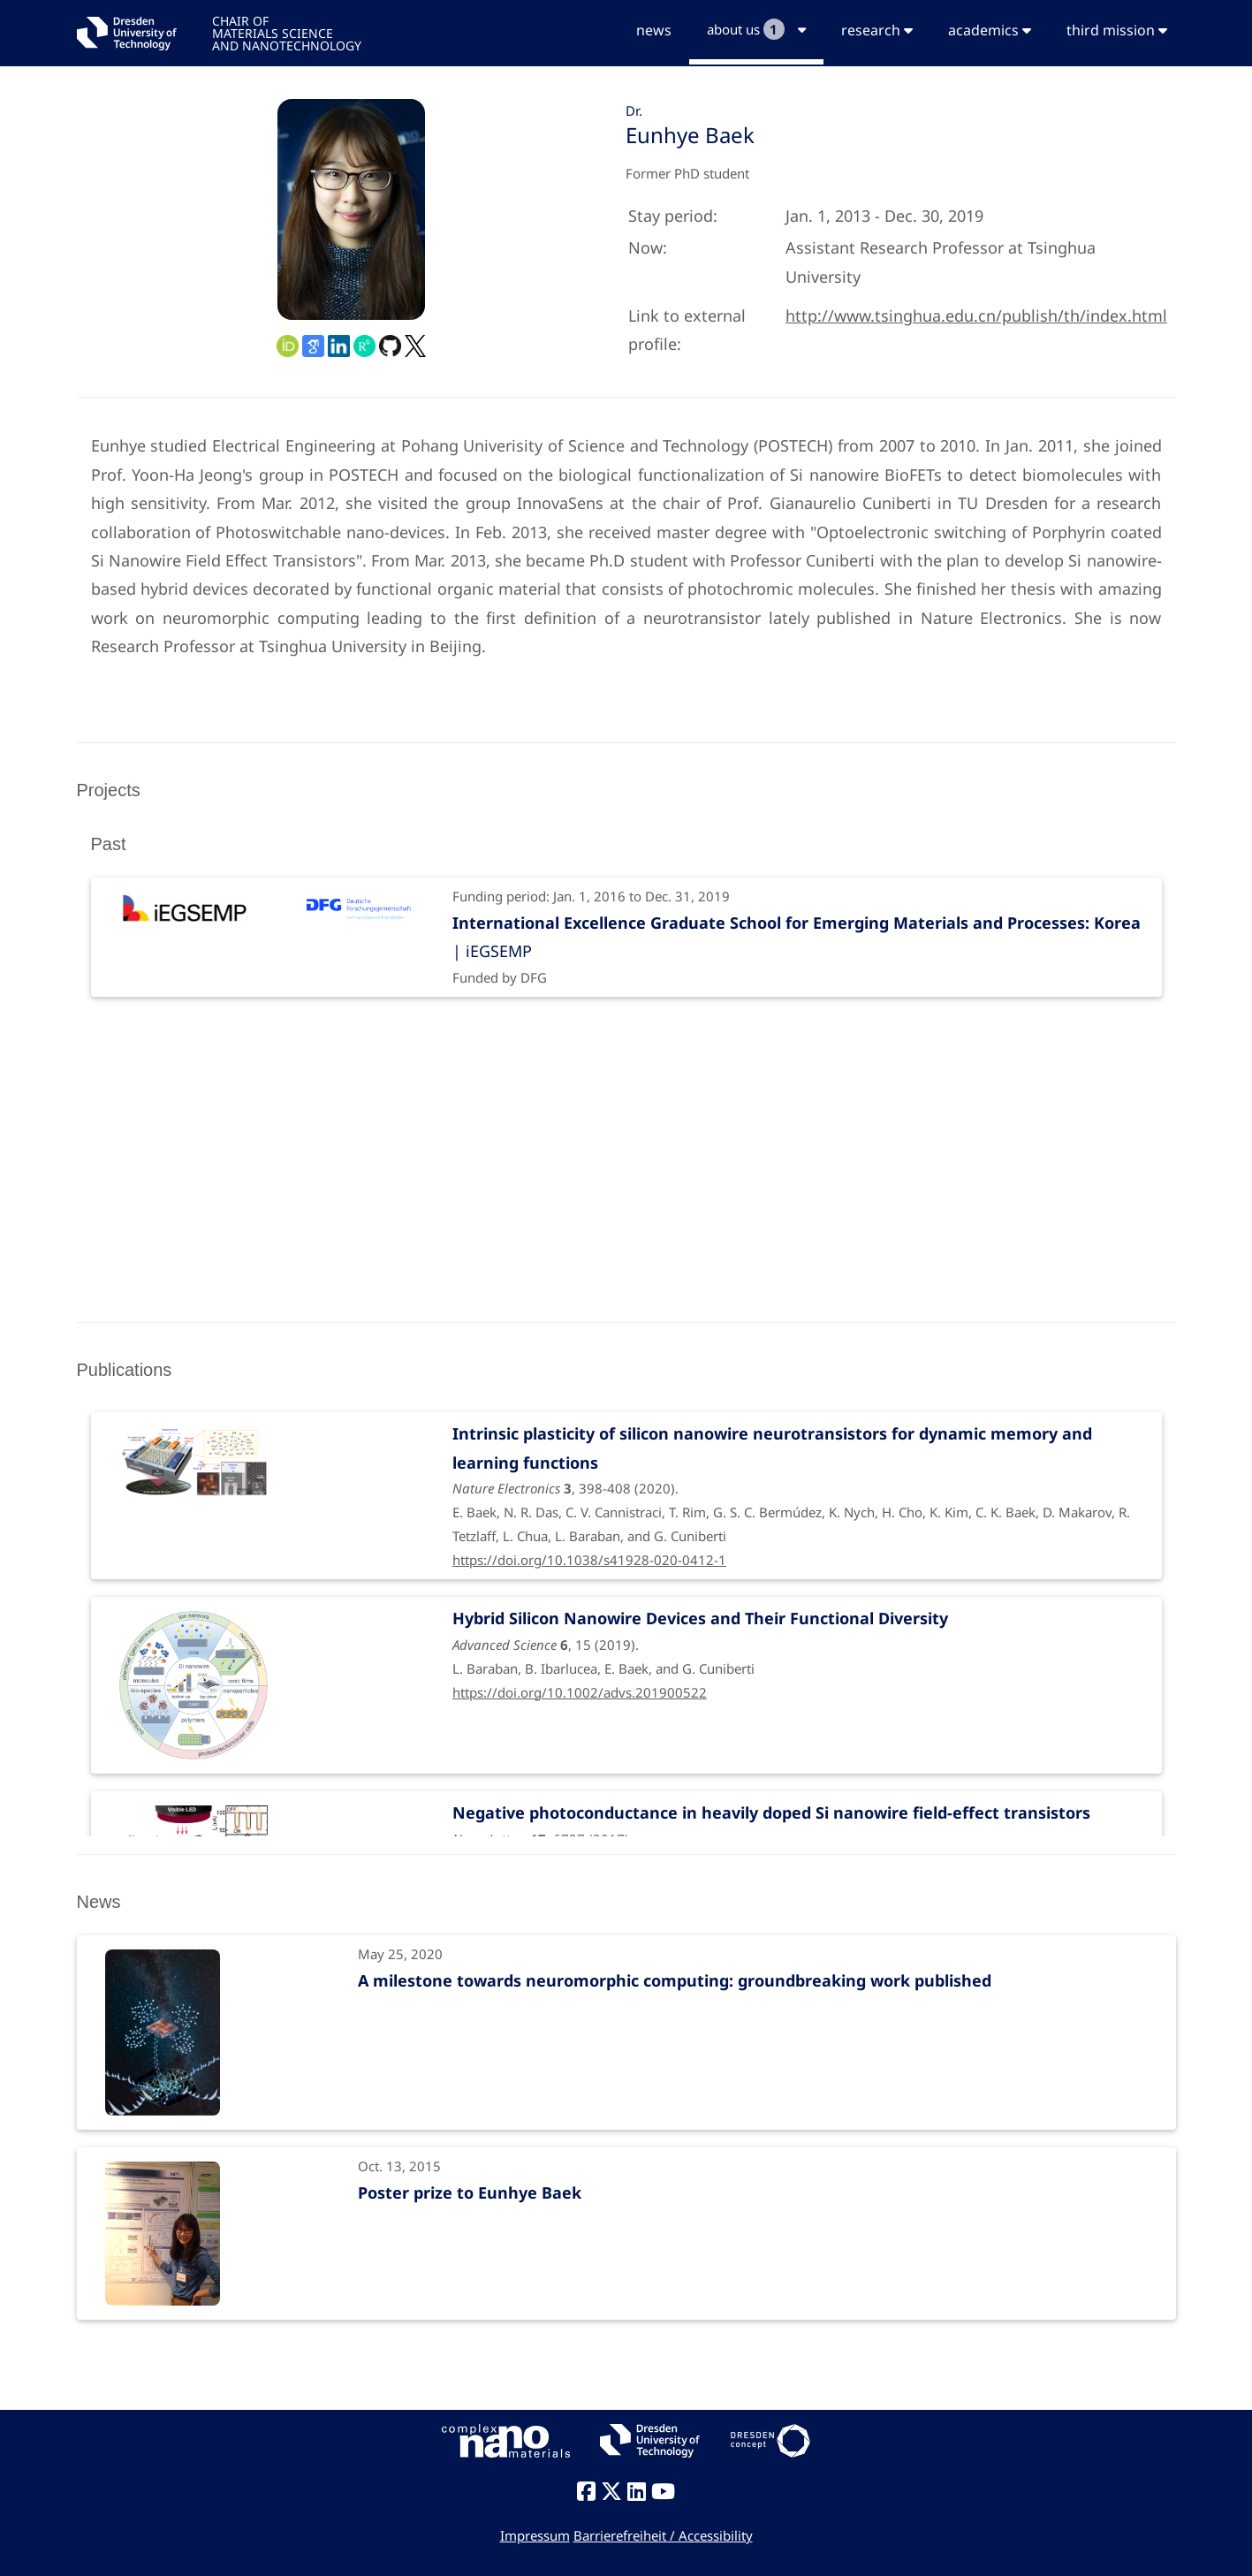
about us (756, 29)
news (654, 30)
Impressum (535, 2535)
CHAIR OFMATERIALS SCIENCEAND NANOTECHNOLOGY (286, 32)
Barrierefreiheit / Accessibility (663, 2535)
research (877, 30)
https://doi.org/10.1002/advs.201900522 (579, 1692)
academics (989, 30)
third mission (1116, 30)
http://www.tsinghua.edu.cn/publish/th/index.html (976, 315)
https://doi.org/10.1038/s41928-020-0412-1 (589, 1560)
